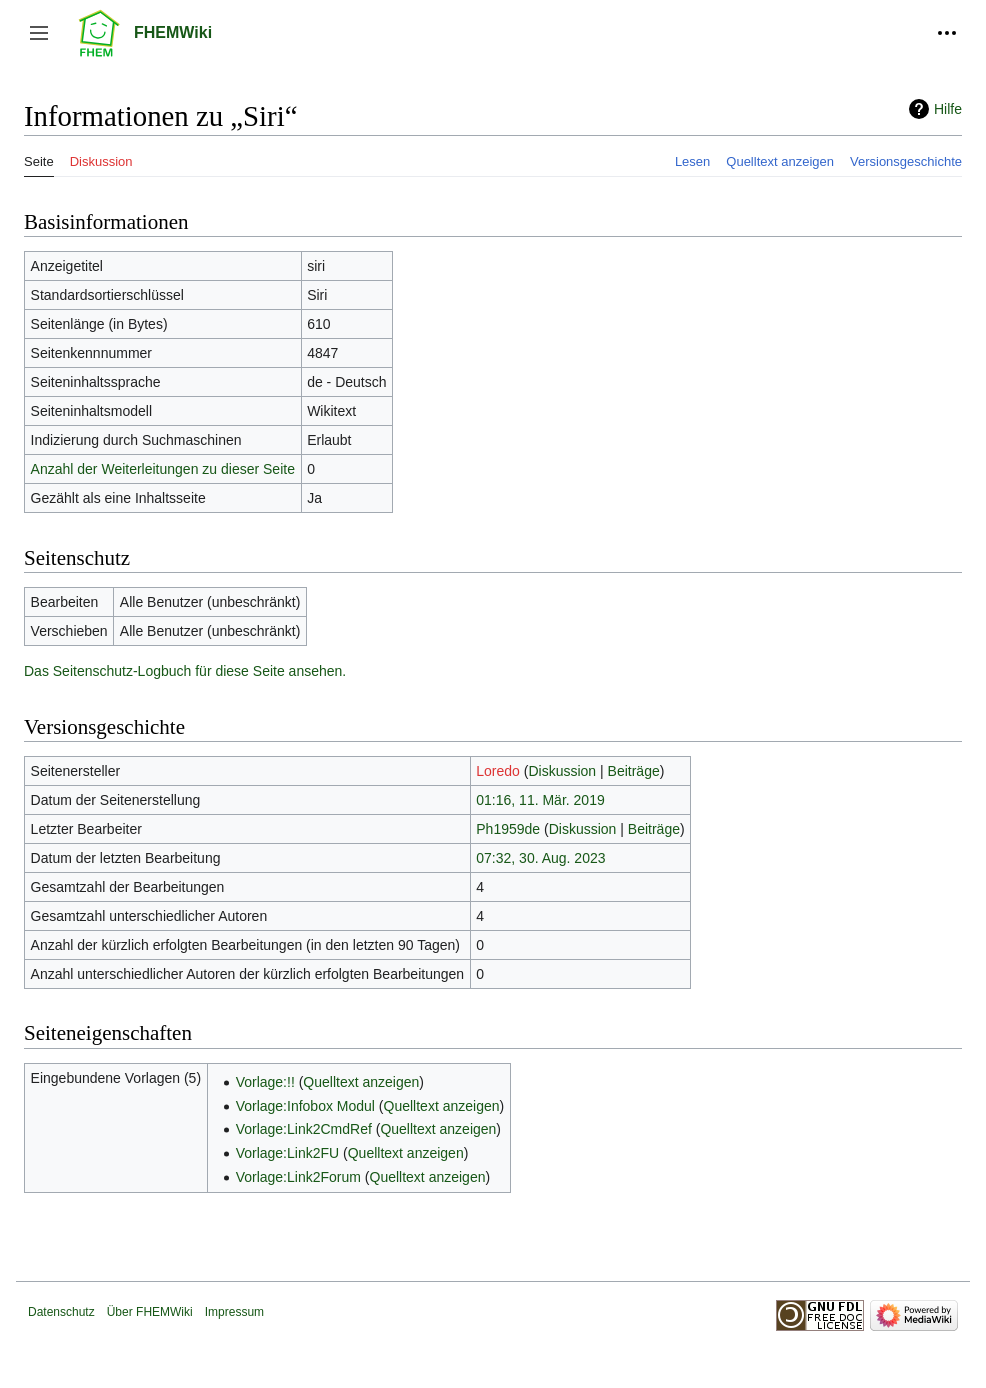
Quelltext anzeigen (361, 1082)
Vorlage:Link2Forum (298, 1177)
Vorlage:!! (265, 1082)
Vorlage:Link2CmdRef (304, 1129)
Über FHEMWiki (150, 1312)
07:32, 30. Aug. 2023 (540, 858)
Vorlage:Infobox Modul (305, 1106)
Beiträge (634, 771)
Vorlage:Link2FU (288, 1153)
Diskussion (562, 771)
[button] (39, 33)
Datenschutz (61, 1312)
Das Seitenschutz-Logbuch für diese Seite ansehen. (185, 671)
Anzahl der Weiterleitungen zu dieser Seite (163, 469)
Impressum (234, 1312)
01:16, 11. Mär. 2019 (540, 800)
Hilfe (948, 109)
